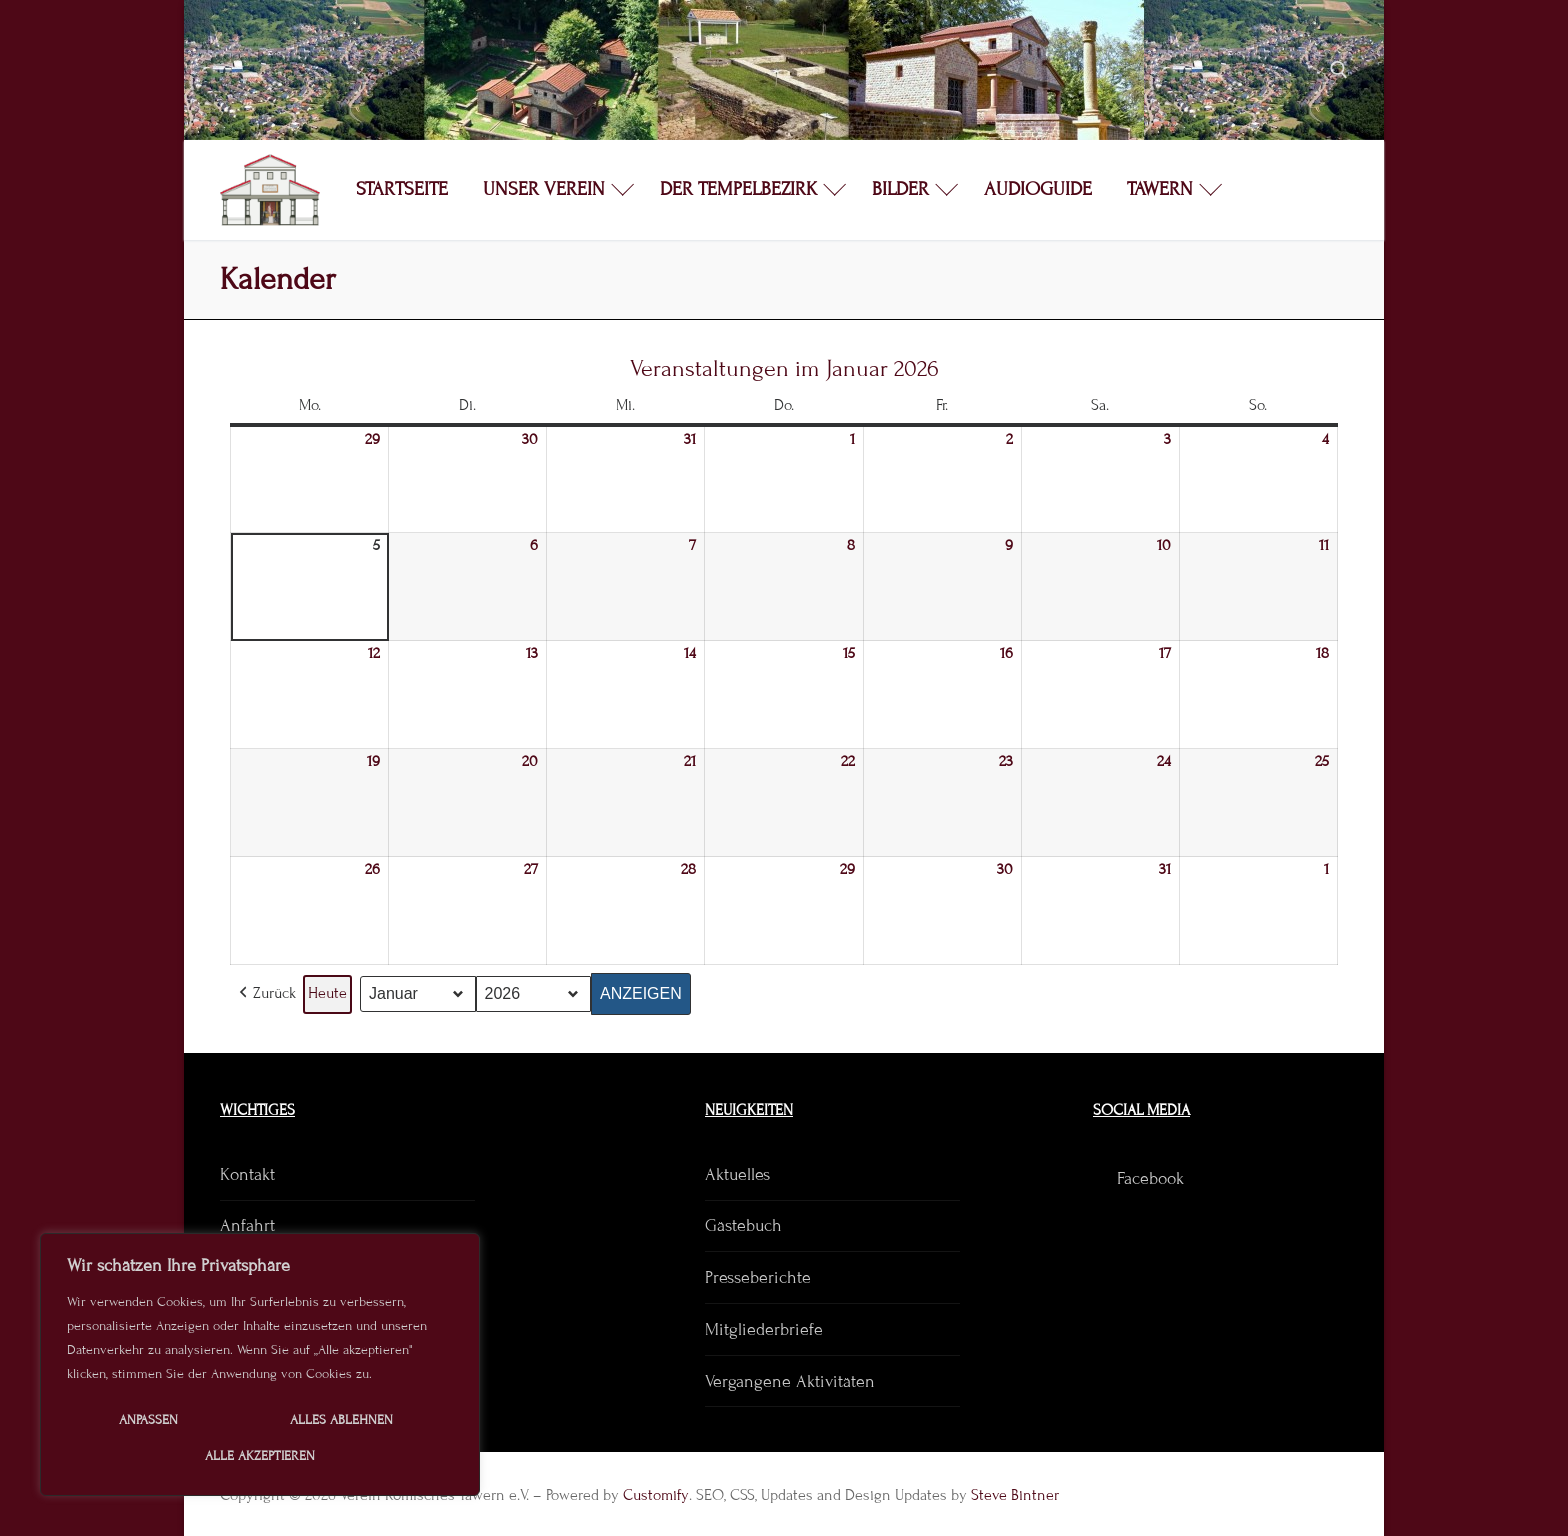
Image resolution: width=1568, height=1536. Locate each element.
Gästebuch (743, 1225)
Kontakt (247, 1174)
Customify (656, 1495)
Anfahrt (247, 1225)
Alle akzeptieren (260, 1456)
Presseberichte (758, 1277)
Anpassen (148, 1420)
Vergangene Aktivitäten (790, 1381)
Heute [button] (327, 993)
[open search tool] (1339, 70)
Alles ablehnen (341, 1420)
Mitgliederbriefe (764, 1329)
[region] (260, 1364)
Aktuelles (737, 1174)
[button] (265, 994)
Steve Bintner (1015, 1495)
